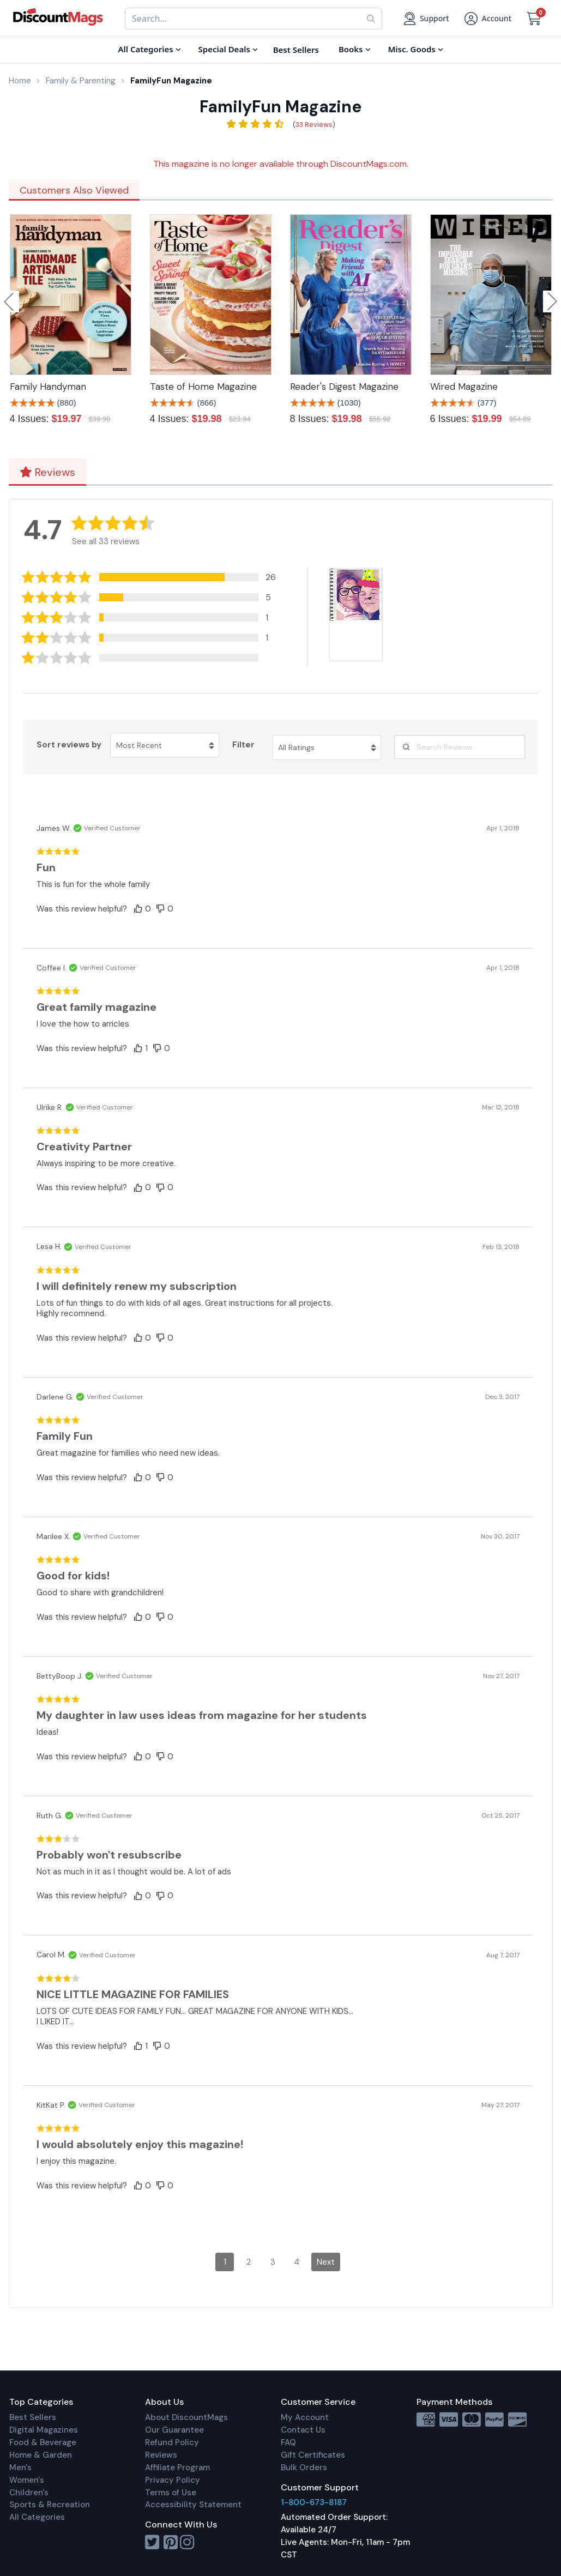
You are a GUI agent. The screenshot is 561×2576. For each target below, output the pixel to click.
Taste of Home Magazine (203, 387)
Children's (29, 2492)
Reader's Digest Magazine (344, 387)
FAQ (288, 2442)
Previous (10, 301)
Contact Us (303, 2429)
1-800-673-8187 (314, 2502)
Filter (243, 744)
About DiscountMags (186, 2417)
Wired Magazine (464, 387)
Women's (26, 2480)
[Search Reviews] (459, 747)
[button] (153, 577)
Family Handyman (48, 387)
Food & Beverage (42, 2442)
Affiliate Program (177, 2467)
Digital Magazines (43, 2429)
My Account (305, 2417)
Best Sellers (32, 2417)
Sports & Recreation (49, 2504)
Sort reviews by (69, 744)
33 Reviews (314, 124)
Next (326, 2262)
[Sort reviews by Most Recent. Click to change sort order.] (165, 745)
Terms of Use (170, 2492)
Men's (20, 2467)
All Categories (37, 2517)
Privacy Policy (172, 2480)
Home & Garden (40, 2455)
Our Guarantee (174, 2429)
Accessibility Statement (193, 2504)
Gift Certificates (313, 2455)
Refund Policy (172, 2442)
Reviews (47, 472)
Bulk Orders (304, 2467)
